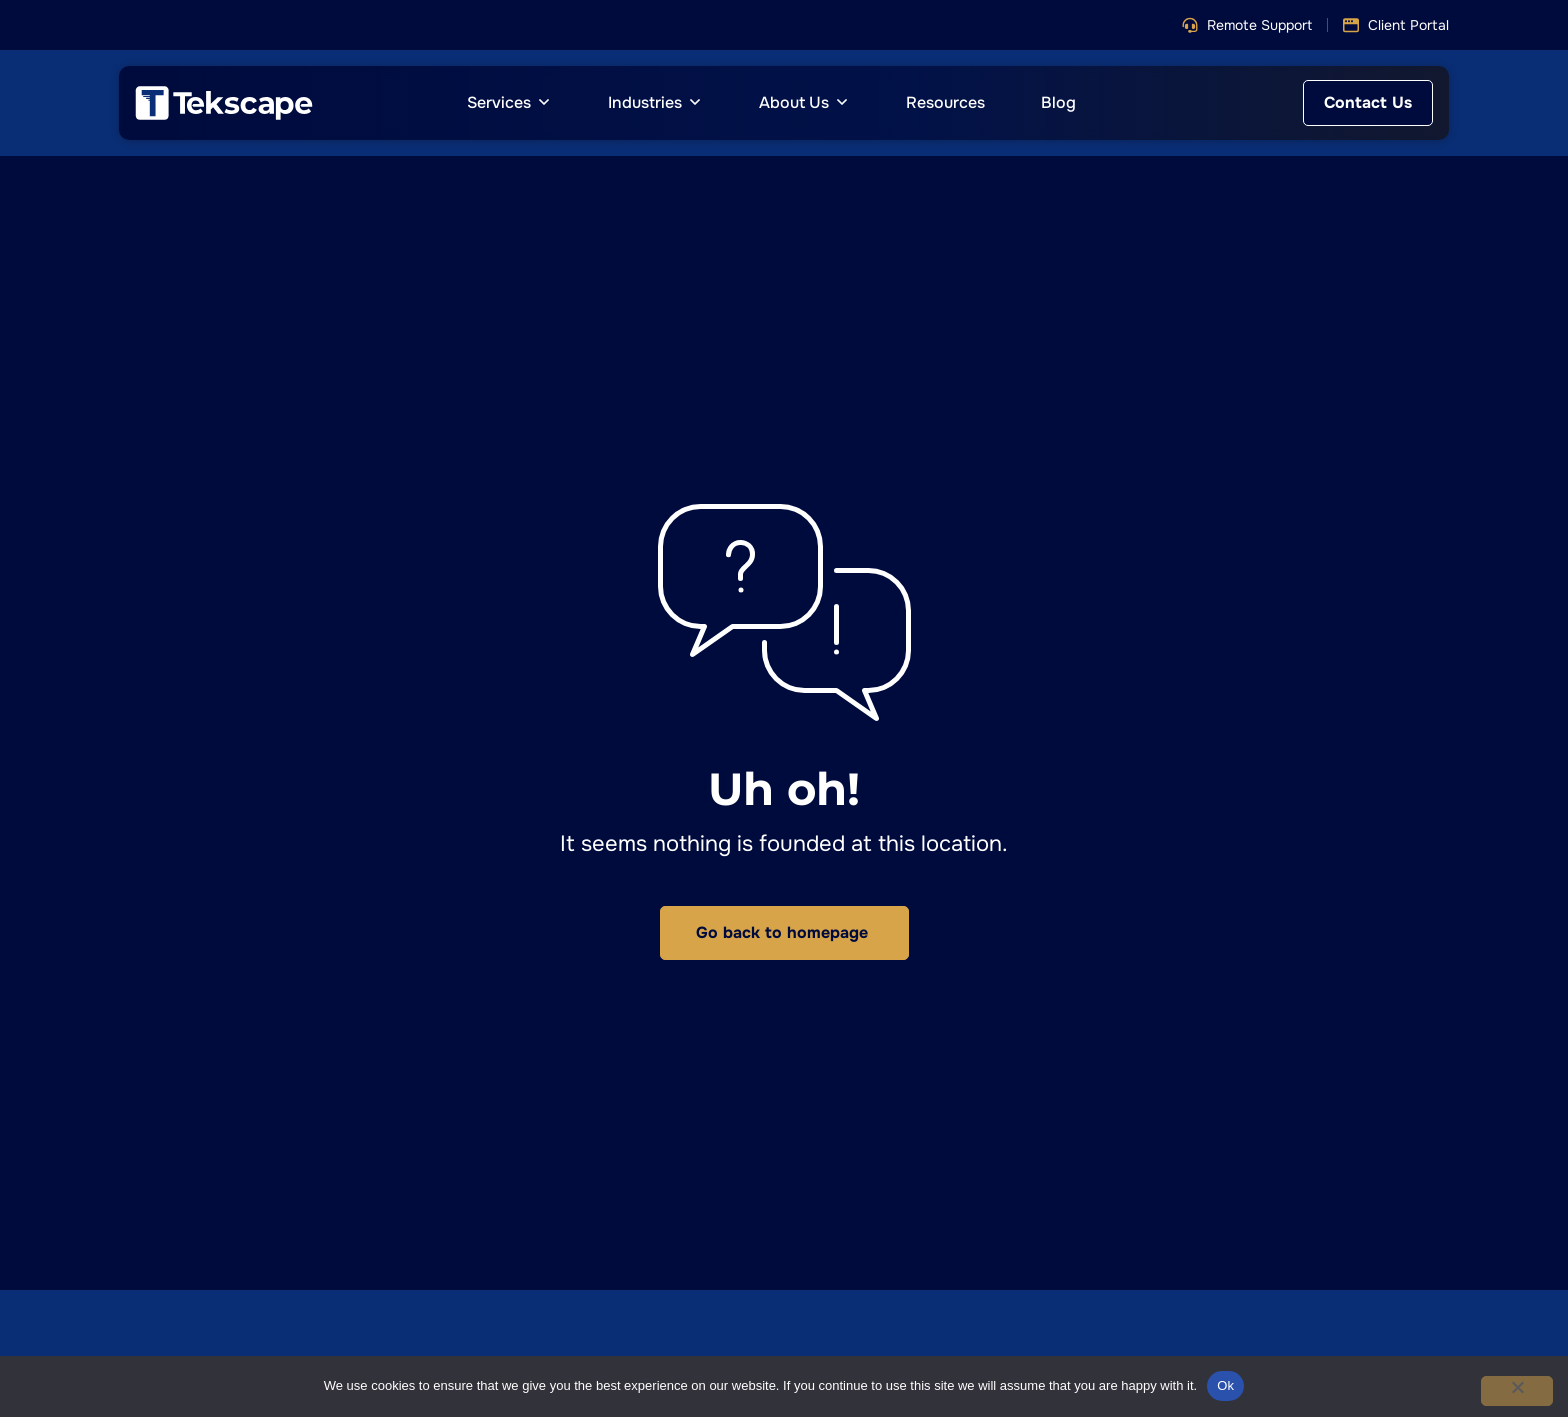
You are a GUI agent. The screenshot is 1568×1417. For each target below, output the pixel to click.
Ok (1225, 1385)
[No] (1517, 1391)
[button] (1247, 25)
